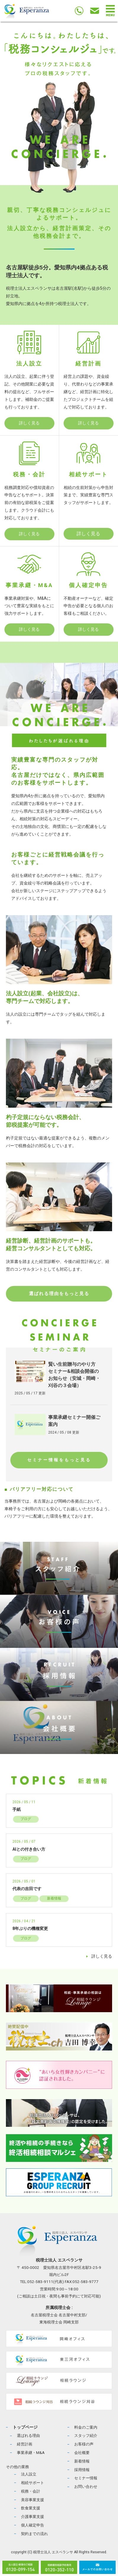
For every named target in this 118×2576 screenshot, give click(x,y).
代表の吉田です (26, 1888)
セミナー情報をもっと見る (59, 1459)
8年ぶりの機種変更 (30, 1928)
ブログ (25, 1819)
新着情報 (54, 1898)
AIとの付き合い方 (28, 1849)
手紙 (16, 1809)
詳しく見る (29, 423)
